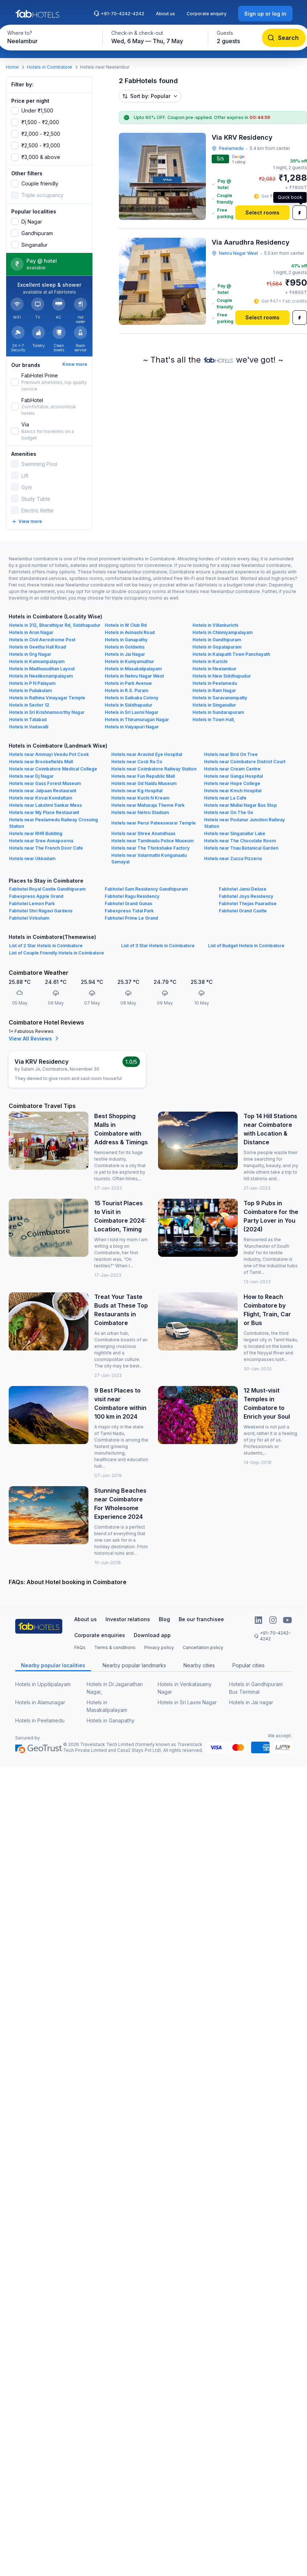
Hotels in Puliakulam (30, 690)
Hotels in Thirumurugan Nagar (137, 719)
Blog (164, 1619)
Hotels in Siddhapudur (128, 705)
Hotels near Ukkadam (32, 858)
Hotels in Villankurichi (215, 625)
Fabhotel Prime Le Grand (131, 918)
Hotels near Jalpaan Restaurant (42, 790)
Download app (152, 1635)
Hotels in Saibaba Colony (131, 697)
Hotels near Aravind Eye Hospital (146, 754)
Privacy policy (159, 1647)
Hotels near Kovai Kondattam (40, 798)
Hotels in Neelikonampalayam (41, 676)
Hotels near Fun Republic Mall (143, 776)
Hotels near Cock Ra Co (136, 761)
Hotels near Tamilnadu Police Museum (152, 840)
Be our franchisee (201, 1619)
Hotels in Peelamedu (214, 683)
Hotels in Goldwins (125, 647)
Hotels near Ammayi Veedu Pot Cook (49, 754)
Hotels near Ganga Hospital (233, 776)
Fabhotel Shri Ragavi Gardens (40, 910)
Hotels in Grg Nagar (30, 654)
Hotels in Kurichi (209, 661)
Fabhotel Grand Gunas (128, 903)
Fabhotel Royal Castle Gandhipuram (47, 889)
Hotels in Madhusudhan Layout (42, 668)
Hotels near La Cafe (225, 798)
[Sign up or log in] (265, 13)
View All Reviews (35, 1038)
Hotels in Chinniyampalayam (222, 632)
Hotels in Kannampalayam (37, 661)
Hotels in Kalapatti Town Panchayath (231, 654)
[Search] (284, 38)
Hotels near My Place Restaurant (44, 812)
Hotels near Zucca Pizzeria (233, 858)
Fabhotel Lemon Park (32, 903)
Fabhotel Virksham (29, 918)
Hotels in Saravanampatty (219, 697)
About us (165, 13)
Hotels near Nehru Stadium (140, 812)
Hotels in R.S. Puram (126, 690)
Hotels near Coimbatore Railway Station (153, 769)
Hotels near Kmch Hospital (232, 790)
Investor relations (127, 1619)
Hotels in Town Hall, (213, 719)
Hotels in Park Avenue (128, 683)
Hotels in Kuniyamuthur (129, 661)
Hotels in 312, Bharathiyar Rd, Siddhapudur (54, 625)
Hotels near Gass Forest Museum (45, 783)
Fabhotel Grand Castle (243, 910)
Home (12, 67)
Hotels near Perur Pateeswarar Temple (153, 823)
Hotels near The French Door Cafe (46, 848)
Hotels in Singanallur (214, 705)
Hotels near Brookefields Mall (41, 761)
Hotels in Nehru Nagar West (134, 676)
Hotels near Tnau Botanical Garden (241, 848)
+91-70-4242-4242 (119, 13)
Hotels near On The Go (228, 812)
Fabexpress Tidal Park (129, 910)
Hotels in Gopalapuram (216, 647)
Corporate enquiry (207, 13)
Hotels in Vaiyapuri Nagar (132, 726)
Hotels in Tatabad (28, 719)
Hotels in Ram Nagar (214, 690)
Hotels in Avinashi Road (130, 632)
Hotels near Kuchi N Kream (140, 798)
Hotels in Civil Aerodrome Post (42, 639)
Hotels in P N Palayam (32, 683)
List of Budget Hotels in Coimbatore (246, 945)
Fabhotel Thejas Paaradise (248, 903)
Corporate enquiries (99, 1635)
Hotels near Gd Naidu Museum (144, 783)
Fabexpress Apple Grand (36, 896)
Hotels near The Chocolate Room (240, 840)
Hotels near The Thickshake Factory (150, 848)
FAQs (80, 1647)
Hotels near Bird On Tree (231, 754)
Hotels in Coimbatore (49, 67)
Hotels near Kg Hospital (136, 790)
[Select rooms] (262, 212)
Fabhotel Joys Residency (246, 896)
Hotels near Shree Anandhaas (143, 833)
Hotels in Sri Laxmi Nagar (131, 712)
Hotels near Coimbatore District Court (244, 761)
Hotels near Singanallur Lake (234, 833)
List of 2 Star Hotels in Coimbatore (46, 945)
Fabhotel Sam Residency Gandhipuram (146, 889)
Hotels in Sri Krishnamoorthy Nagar (46, 712)
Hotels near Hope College (232, 783)
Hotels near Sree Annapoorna (41, 840)
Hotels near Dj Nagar (31, 776)
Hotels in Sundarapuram (218, 712)
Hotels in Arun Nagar (31, 632)
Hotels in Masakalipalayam (133, 668)
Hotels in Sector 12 (29, 705)
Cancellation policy (203, 1647)
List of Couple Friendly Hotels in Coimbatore (56, 953)
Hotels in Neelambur (214, 668)
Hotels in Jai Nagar (125, 654)
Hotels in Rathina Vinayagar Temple (47, 697)
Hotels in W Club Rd (126, 625)
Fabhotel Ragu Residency (132, 896)
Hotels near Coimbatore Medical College (53, 769)
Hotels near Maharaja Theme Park (147, 805)
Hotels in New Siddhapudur (221, 676)
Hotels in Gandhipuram (216, 639)
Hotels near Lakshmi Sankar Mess (45, 805)
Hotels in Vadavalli (28, 726)
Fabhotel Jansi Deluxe (242, 889)
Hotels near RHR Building (35, 833)
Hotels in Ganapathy (126, 639)
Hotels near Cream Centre (232, 769)
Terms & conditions (115, 1647)
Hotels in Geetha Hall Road (37, 647)
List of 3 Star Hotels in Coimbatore (158, 945)
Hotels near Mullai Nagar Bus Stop (240, 805)
